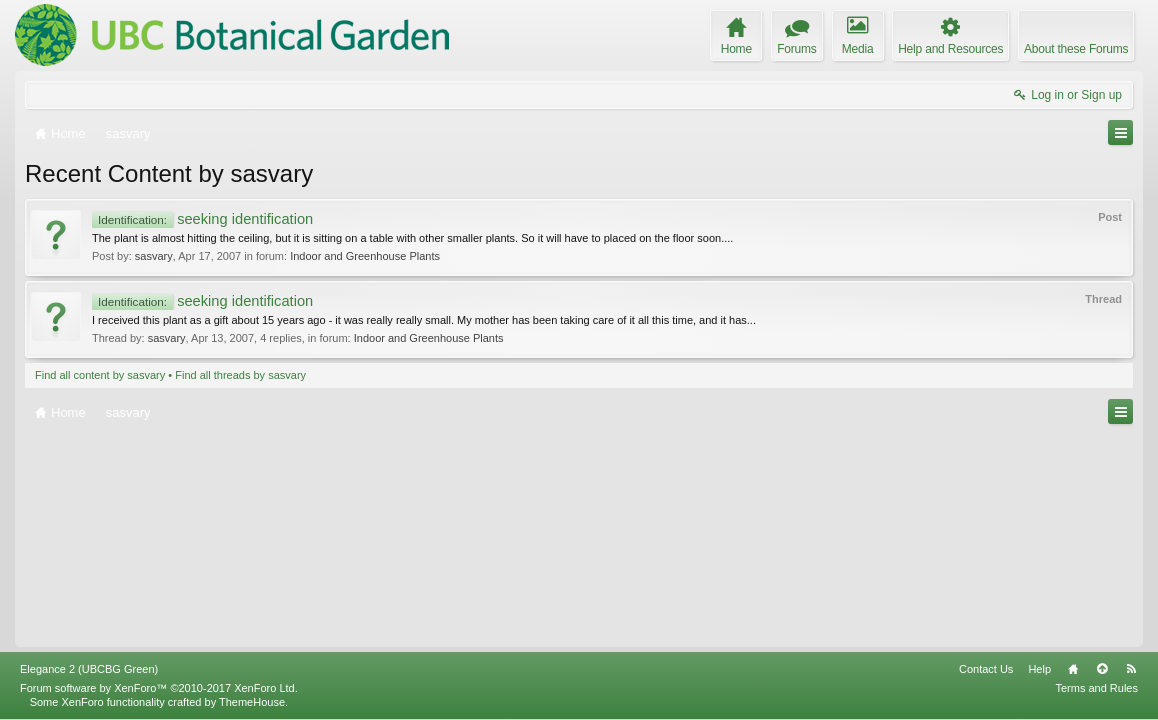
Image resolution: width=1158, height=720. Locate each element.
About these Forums (1076, 49)
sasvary (154, 256)
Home (1073, 669)
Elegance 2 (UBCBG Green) (89, 669)
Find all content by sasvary (100, 375)
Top (1102, 669)
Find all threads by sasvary (240, 375)
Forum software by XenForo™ (159, 688)
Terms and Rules (1096, 688)
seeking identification (202, 219)
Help (1039, 669)
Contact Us (986, 669)
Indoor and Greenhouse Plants (365, 256)
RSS (1131, 669)
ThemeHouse (252, 702)
